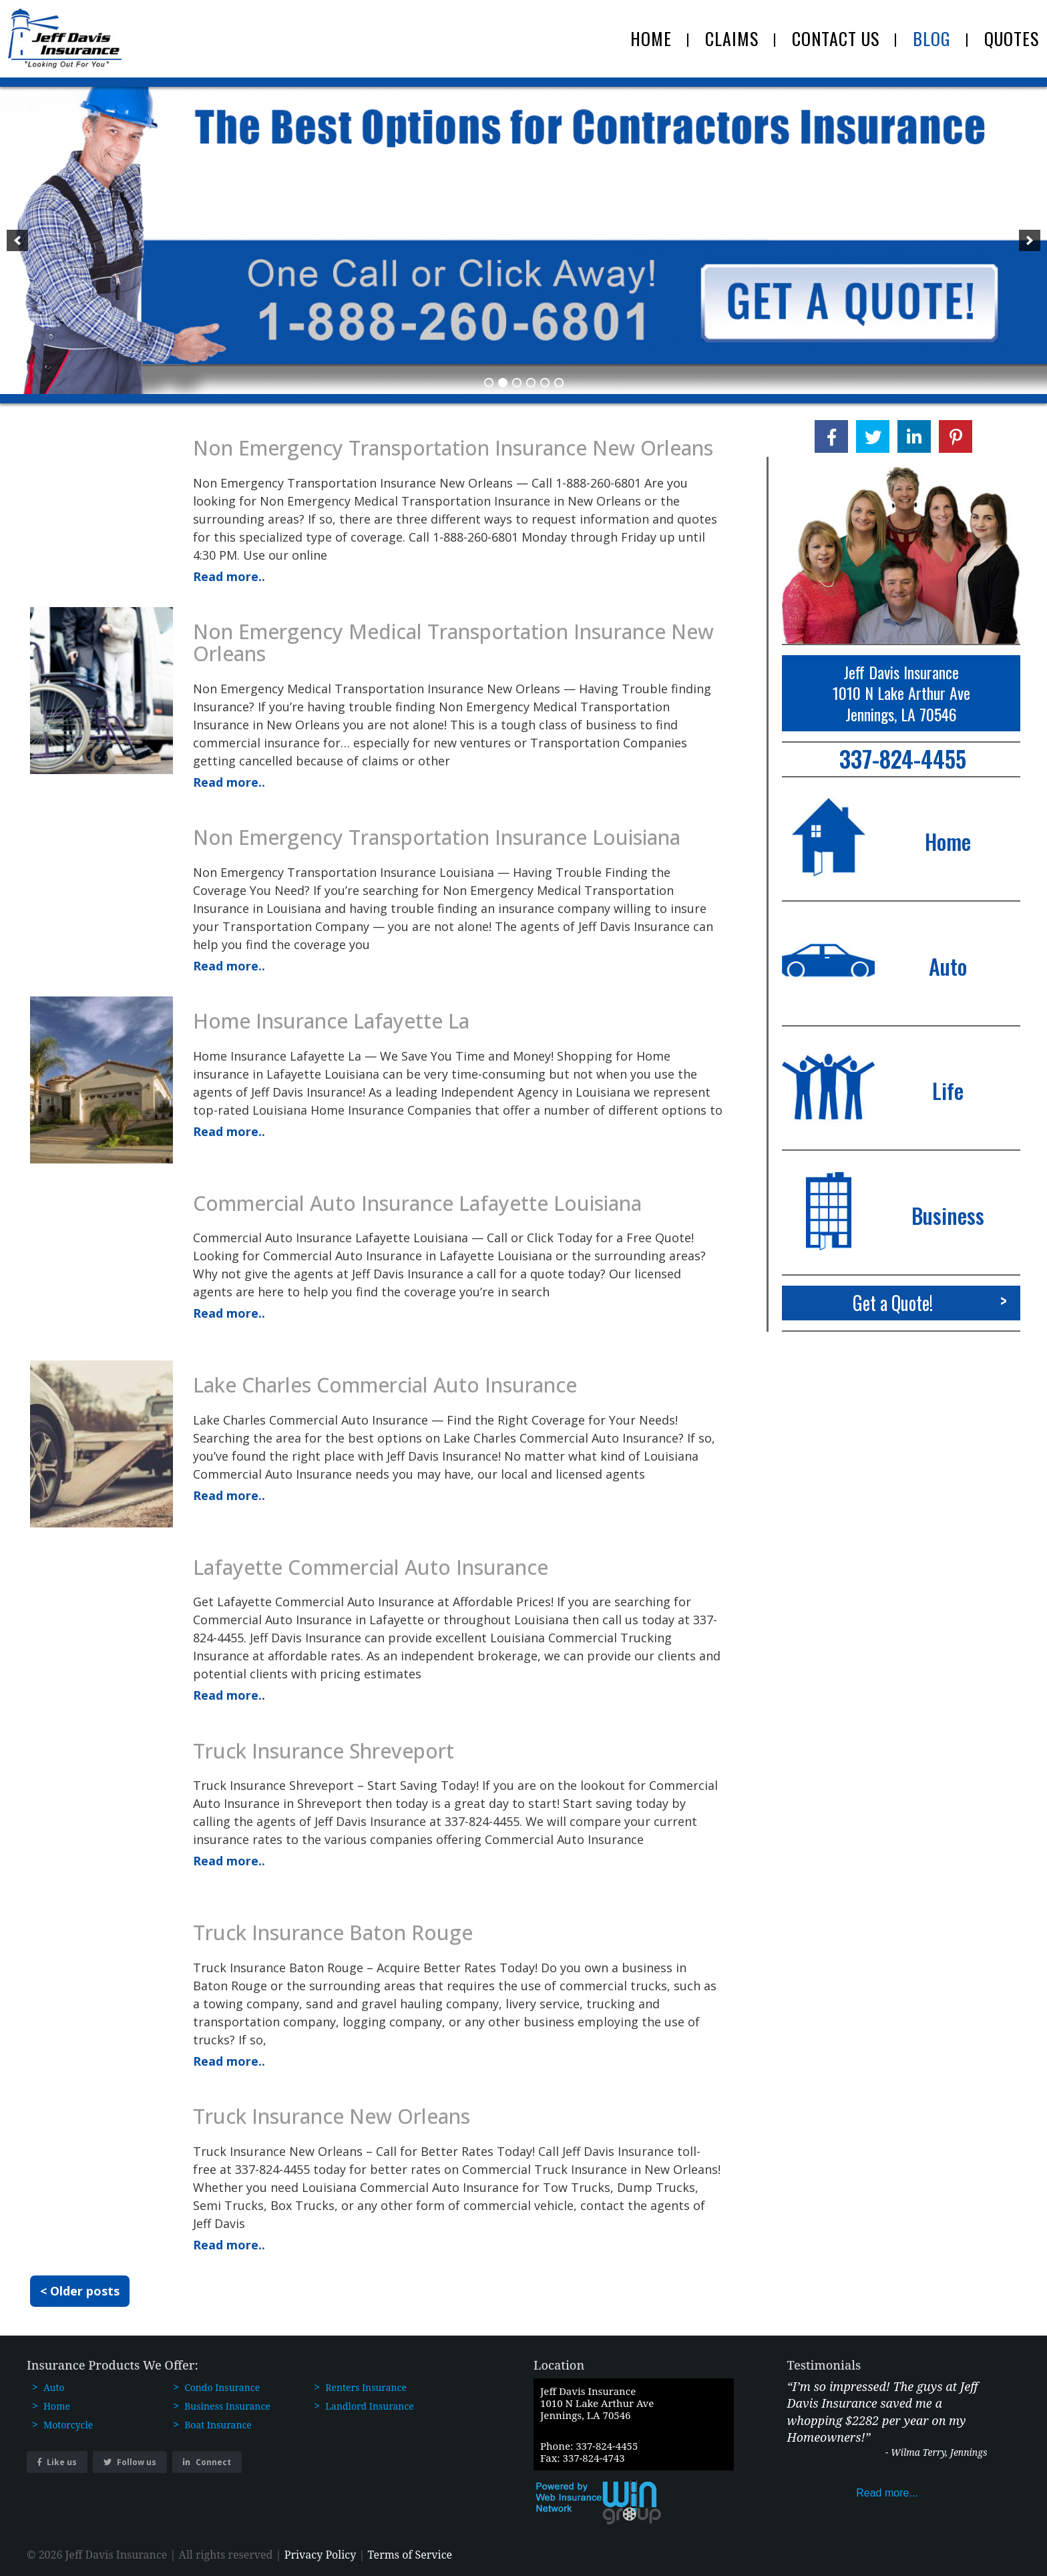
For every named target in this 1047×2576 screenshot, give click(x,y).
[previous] (17, 240)
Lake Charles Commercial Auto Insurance (385, 1385)
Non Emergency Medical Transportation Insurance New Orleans (453, 642)
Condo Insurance (222, 2387)
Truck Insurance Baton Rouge (333, 1932)
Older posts (85, 2291)
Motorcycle (68, 2424)
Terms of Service (410, 2554)
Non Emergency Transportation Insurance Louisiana (436, 837)
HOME (651, 38)
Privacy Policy (320, 2554)
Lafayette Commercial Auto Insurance (370, 1567)
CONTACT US (835, 38)
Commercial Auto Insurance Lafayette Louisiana (417, 1203)
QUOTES (1011, 38)
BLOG (932, 38)
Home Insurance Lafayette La (331, 1021)
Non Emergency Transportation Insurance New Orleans (453, 448)
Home (56, 2406)
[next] (1029, 240)
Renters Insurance (366, 2387)
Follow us (129, 2462)
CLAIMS (732, 38)
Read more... (886, 2493)
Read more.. (229, 576)
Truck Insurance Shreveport (323, 1751)
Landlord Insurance (369, 2406)
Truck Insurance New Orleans (331, 2116)
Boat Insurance (218, 2424)
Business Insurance (227, 2406)
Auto (54, 2387)
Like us (57, 2462)
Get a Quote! (935, 1299)
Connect (207, 2462)
